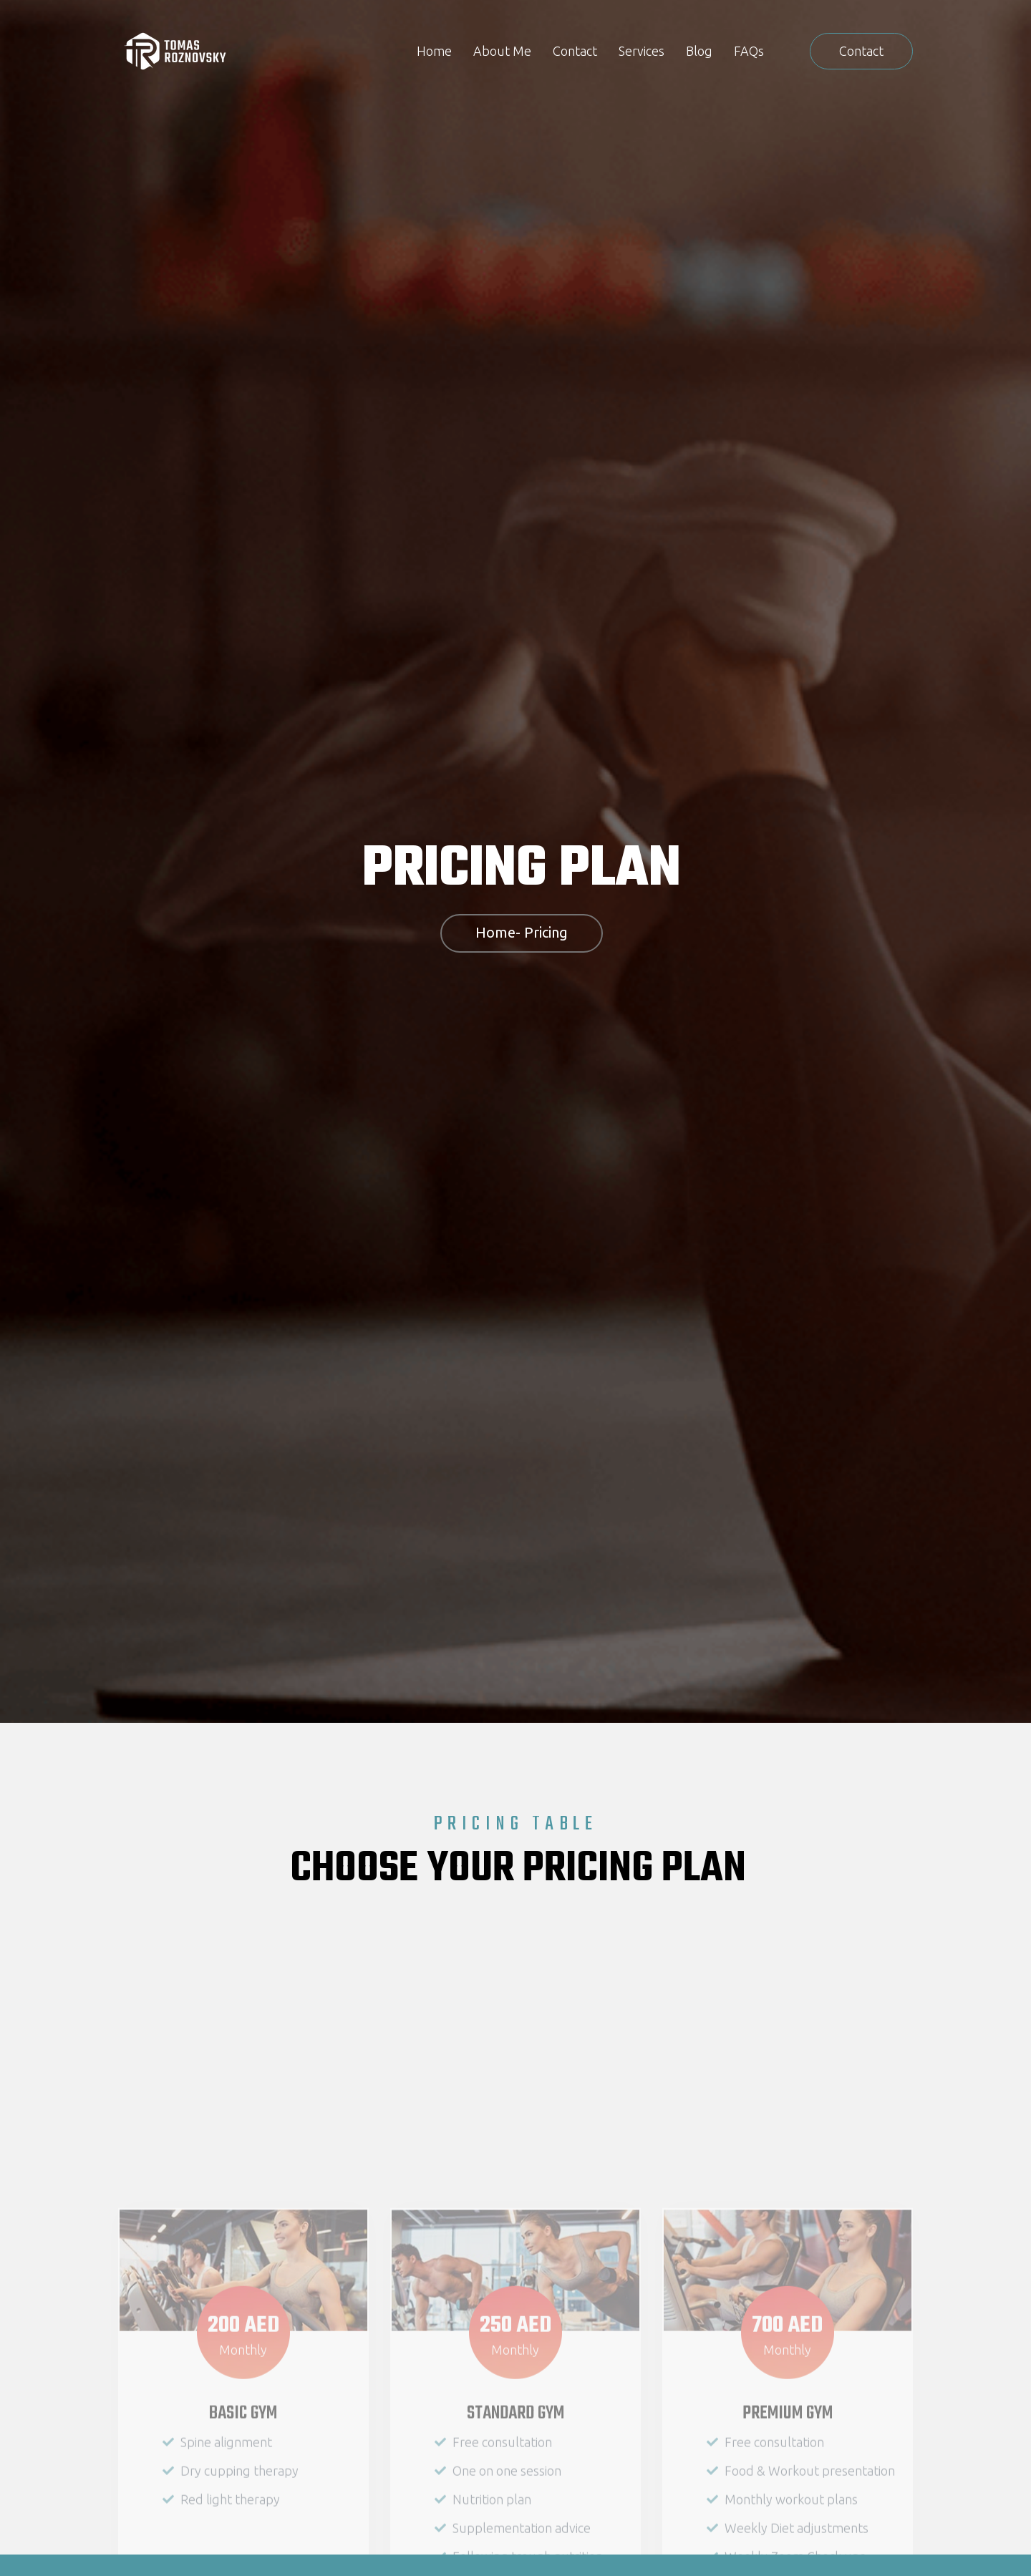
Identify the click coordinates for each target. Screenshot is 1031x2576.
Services (641, 51)
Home (434, 51)
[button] (861, 51)
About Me (502, 51)
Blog (699, 51)
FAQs (749, 51)
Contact (575, 51)
